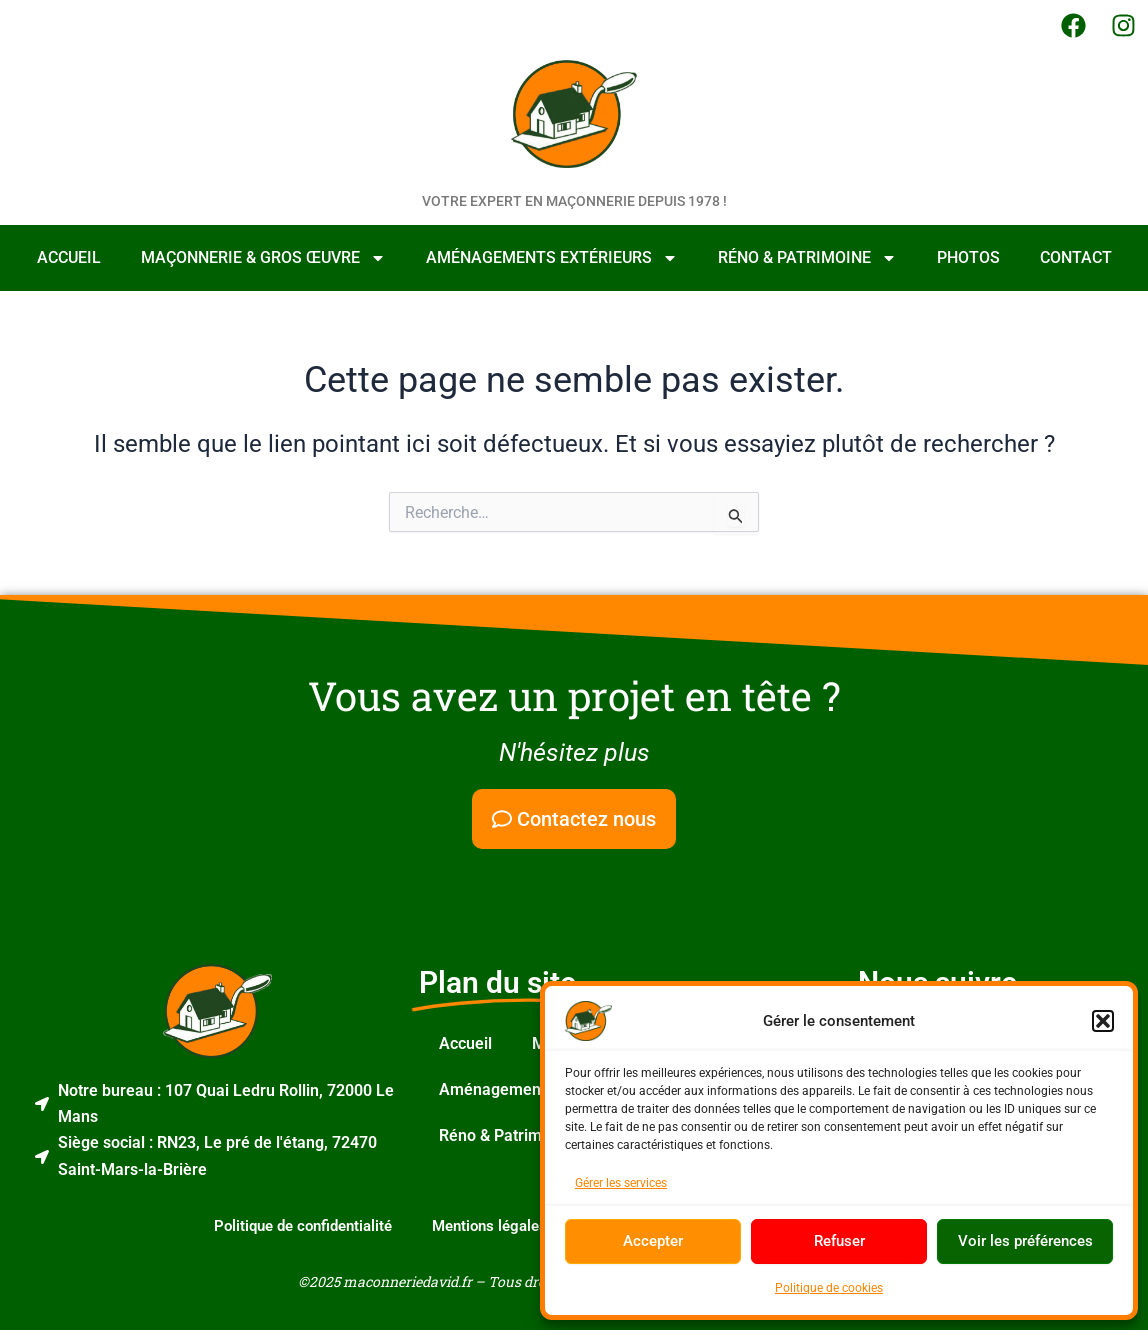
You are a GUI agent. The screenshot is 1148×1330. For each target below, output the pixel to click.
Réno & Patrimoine (807, 258)
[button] (1103, 1021)
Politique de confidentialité (303, 1226)
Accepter (653, 1241)
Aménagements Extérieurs (552, 258)
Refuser (839, 1241)
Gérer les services (621, 1183)
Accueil (69, 257)
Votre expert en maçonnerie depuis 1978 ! (574, 201)
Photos (968, 257)
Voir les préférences (1025, 1241)
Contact (1076, 257)
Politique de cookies (829, 1288)
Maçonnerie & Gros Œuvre (263, 258)
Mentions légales (489, 1226)
